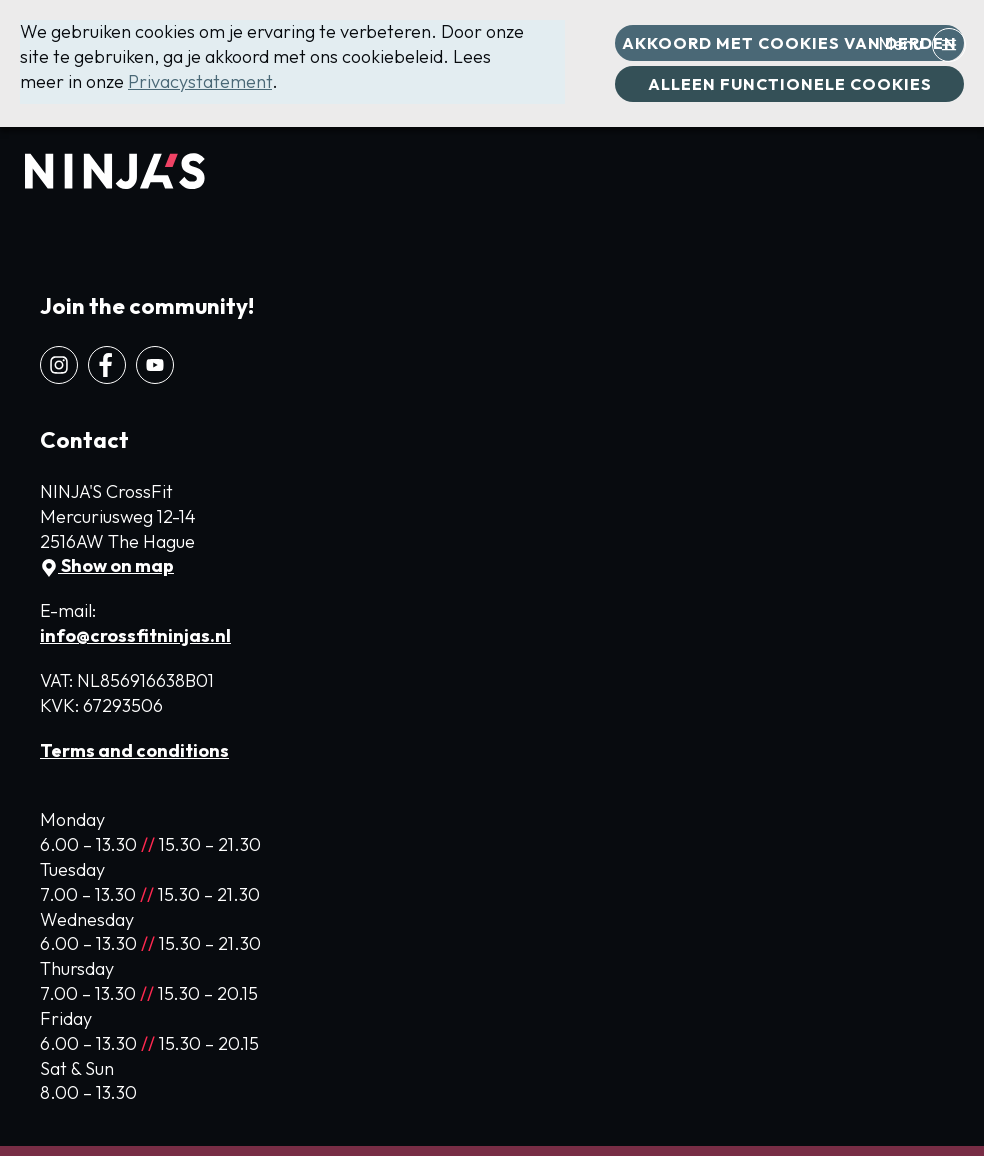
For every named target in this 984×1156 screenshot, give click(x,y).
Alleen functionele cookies (790, 84)
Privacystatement (200, 81)
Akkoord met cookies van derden (789, 43)
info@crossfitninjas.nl (135, 635)
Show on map (107, 565)
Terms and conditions (134, 750)
